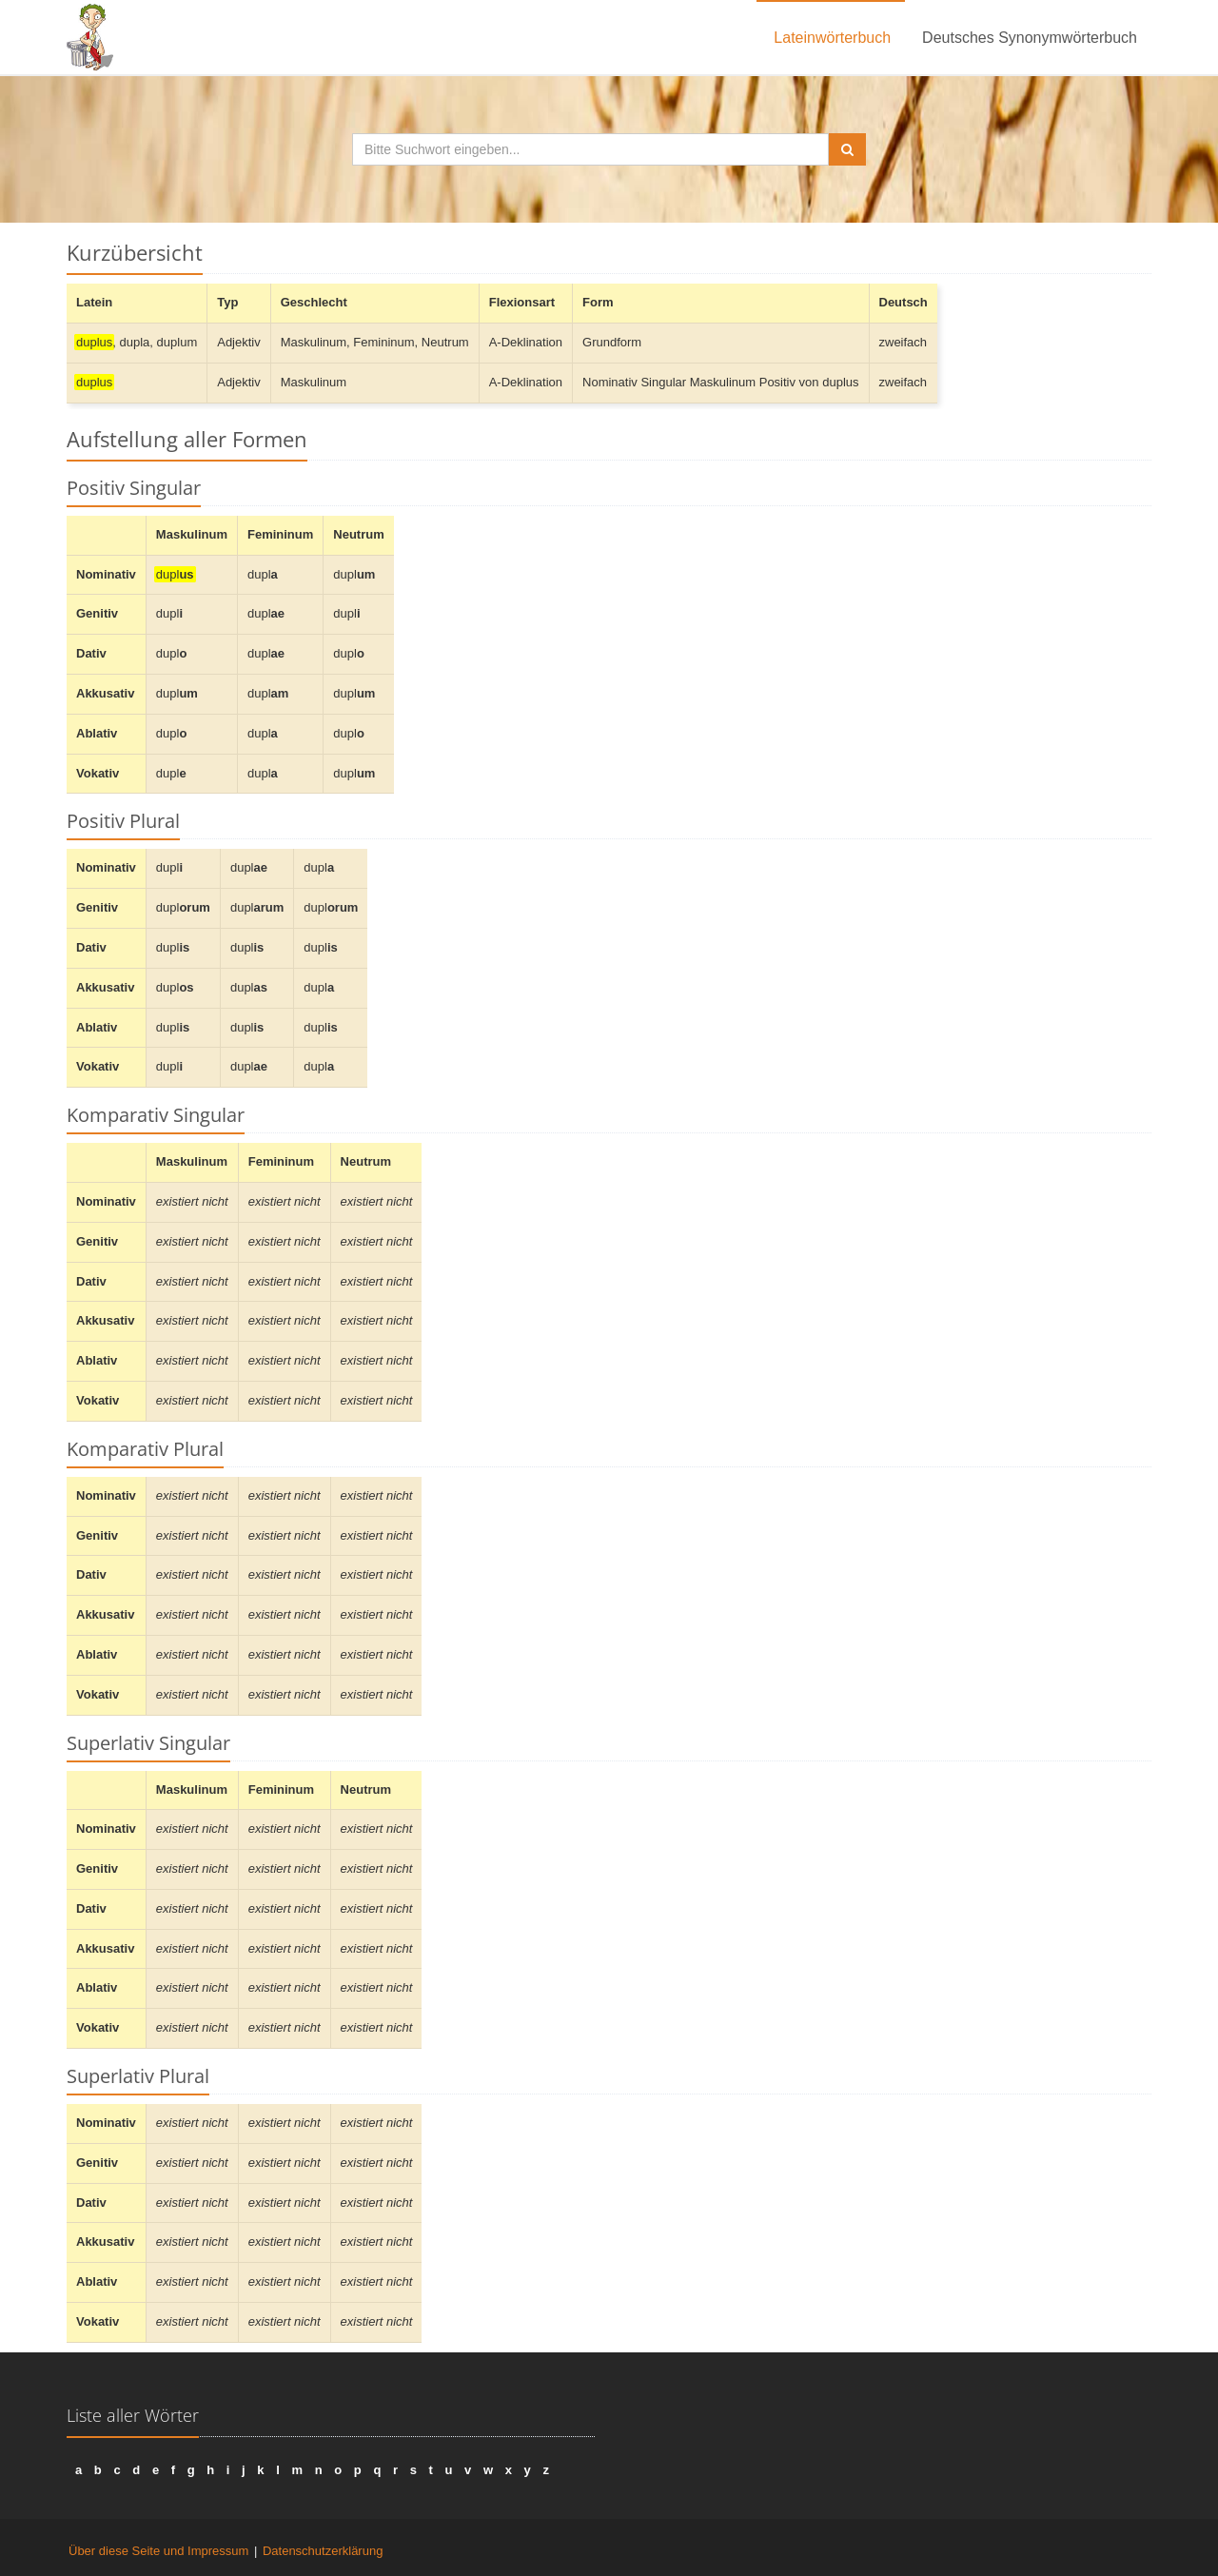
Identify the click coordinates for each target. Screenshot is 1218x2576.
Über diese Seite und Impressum (158, 2551)
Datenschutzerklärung (323, 2551)
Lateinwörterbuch (832, 37)
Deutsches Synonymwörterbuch (1029, 37)
